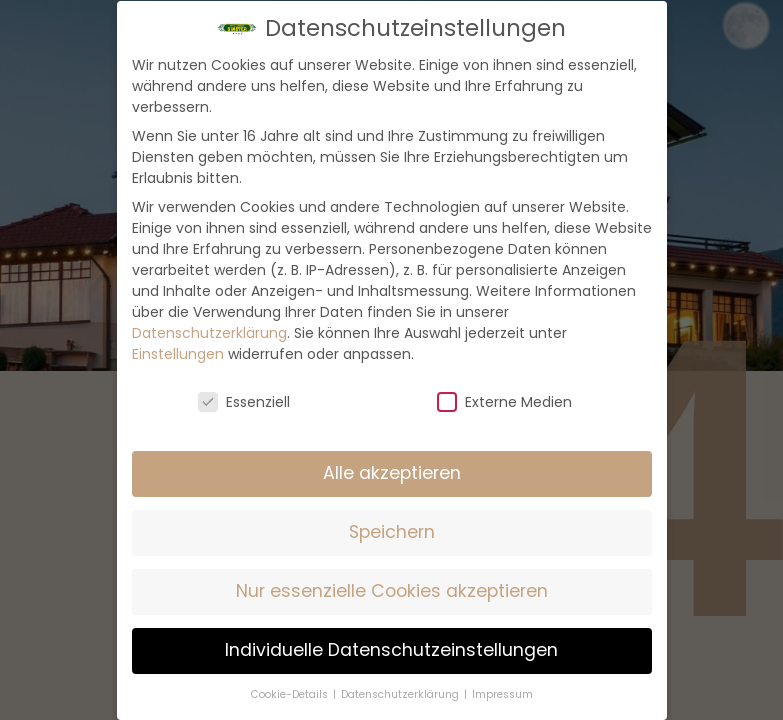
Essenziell (244, 402)
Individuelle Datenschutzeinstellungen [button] (391, 650)
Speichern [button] (392, 532)
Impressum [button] (502, 694)
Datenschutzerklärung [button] (401, 694)
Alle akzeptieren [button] (392, 473)
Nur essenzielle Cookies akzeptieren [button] (392, 591)
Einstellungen (178, 354)
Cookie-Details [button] (291, 694)
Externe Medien (504, 402)
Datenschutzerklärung (209, 333)
